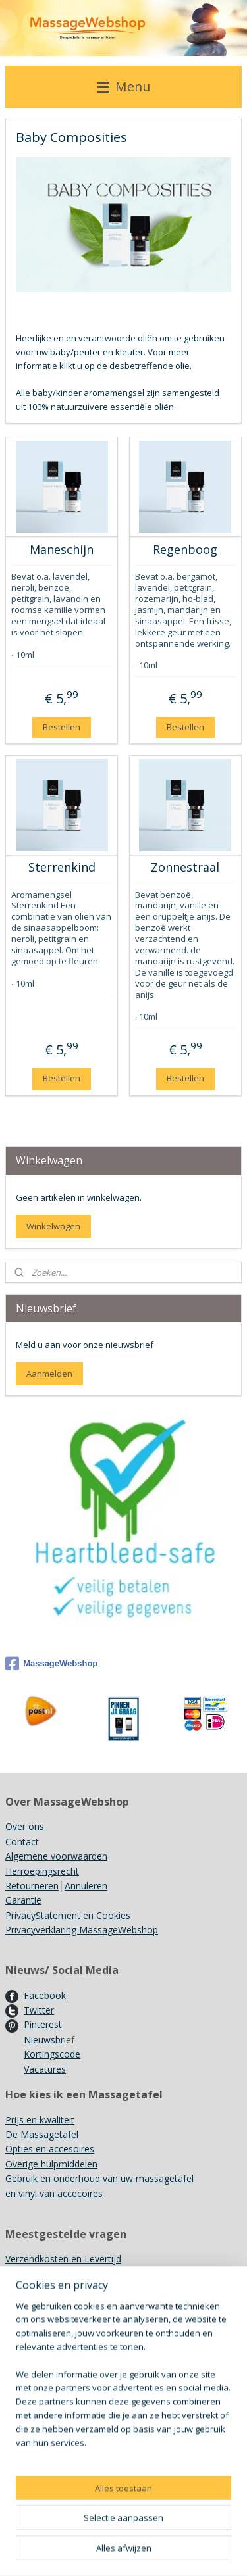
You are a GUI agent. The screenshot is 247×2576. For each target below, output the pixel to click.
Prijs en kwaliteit (39, 2120)
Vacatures (45, 2069)
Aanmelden (49, 1373)
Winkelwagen (53, 1226)
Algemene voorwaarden (56, 1856)
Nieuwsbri (45, 2039)
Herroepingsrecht (42, 1871)
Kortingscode (52, 2054)
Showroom (29, 2273)
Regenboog (185, 550)
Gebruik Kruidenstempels (58, 2288)
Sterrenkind (62, 867)
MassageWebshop (51, 1664)
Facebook (45, 1995)
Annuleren (86, 1885)
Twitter (39, 2010)
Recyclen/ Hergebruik (50, 2318)
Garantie (23, 1900)
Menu (123, 86)
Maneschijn (62, 550)
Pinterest (43, 2024)
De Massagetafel (41, 2134)
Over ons (24, 1826)
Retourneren (32, 1885)
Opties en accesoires (49, 2149)
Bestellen (61, 727)
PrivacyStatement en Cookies (67, 1915)
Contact (22, 1841)
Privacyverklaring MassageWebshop (81, 1929)
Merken (21, 2302)
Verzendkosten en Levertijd (63, 2258)
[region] (123, 2442)
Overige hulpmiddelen (51, 2164)
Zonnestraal (185, 867)
